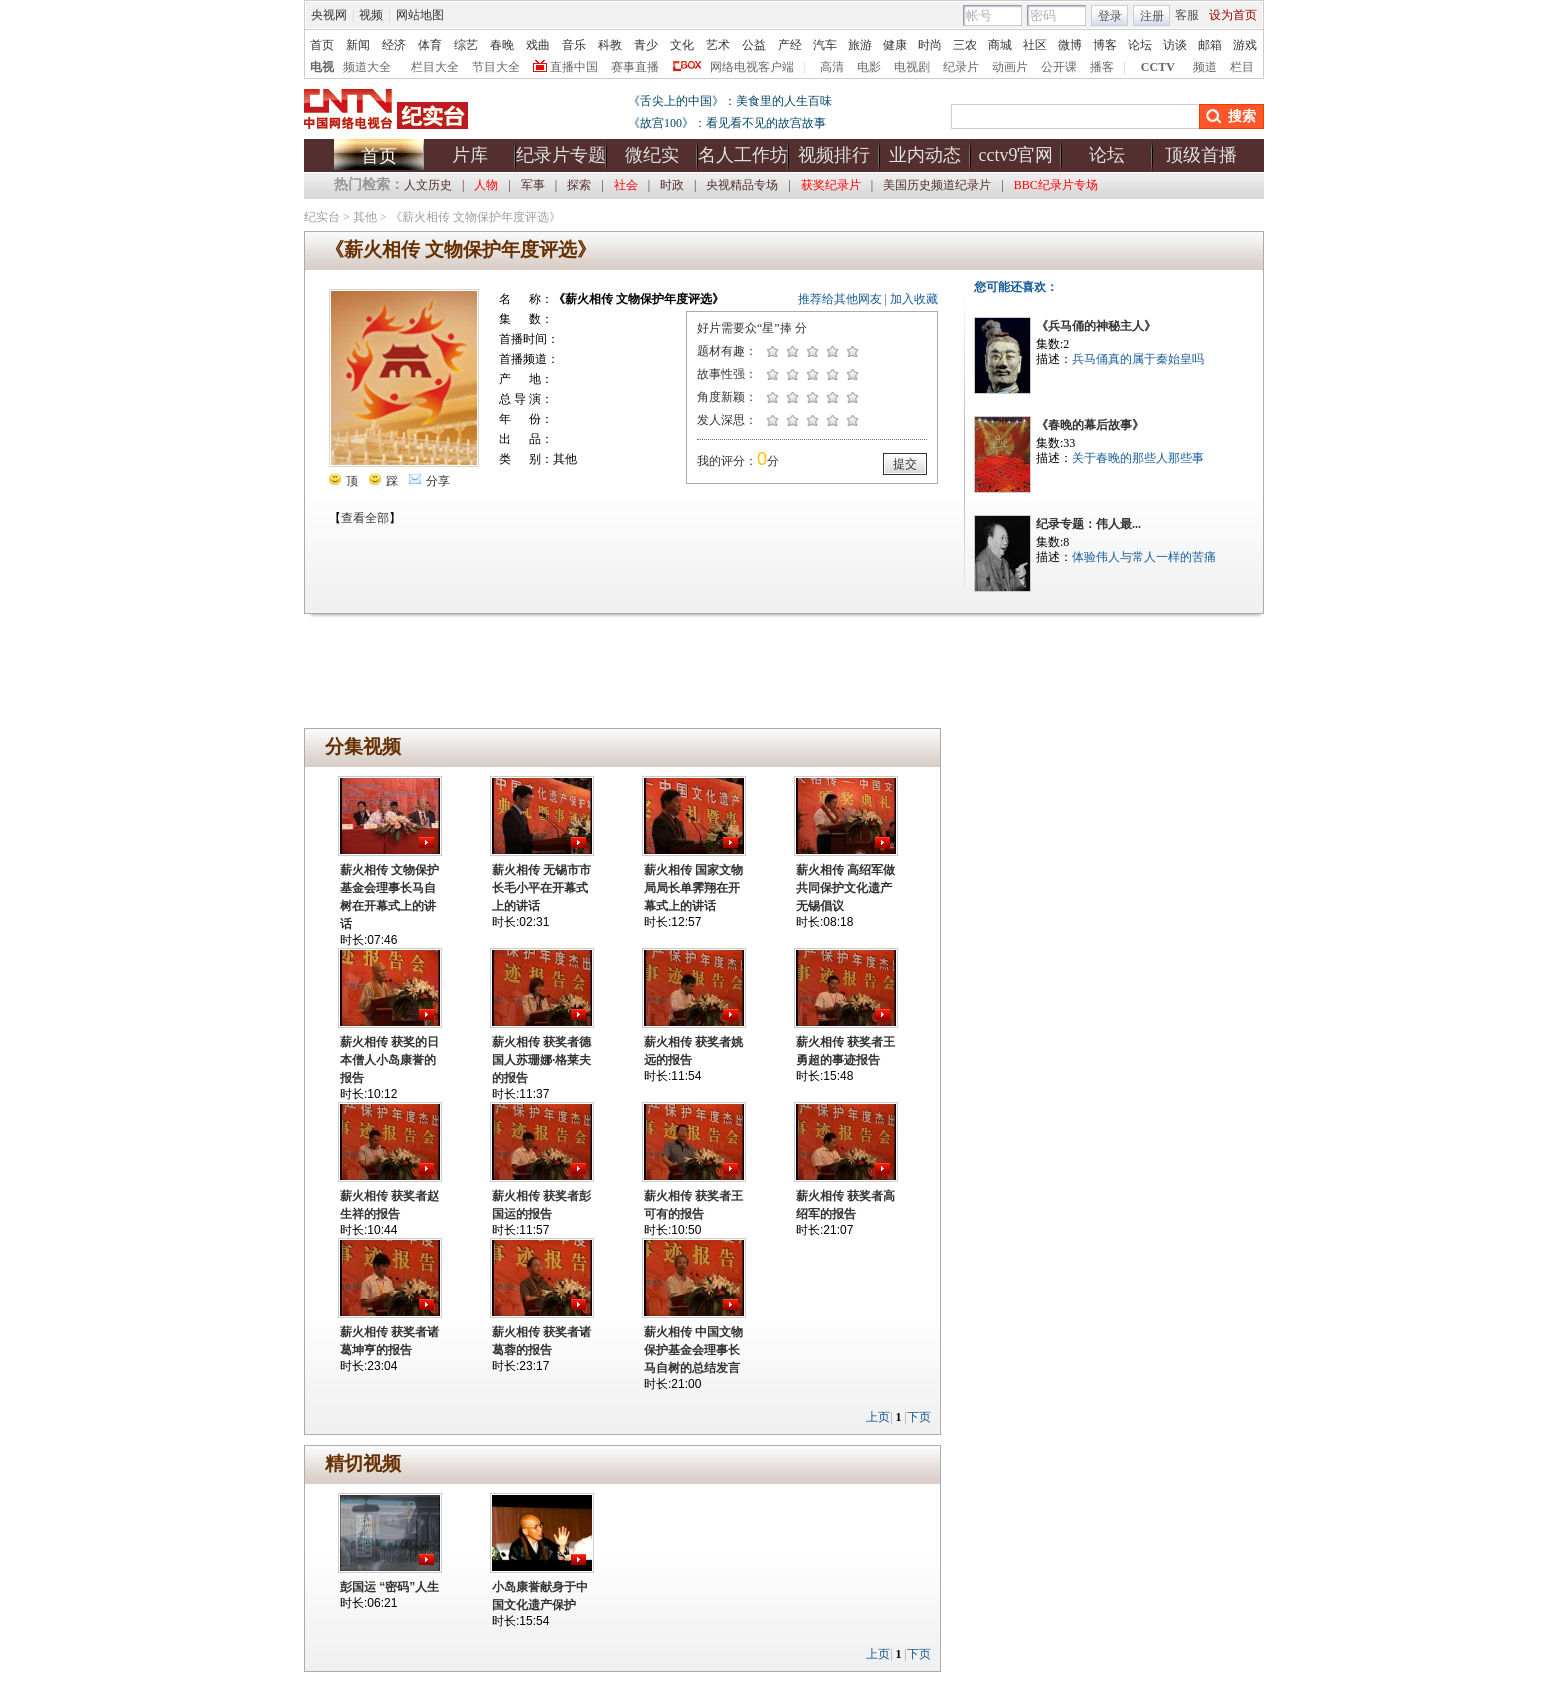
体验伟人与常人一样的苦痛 (1144, 557)
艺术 (718, 45)
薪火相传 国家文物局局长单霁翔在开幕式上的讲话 (693, 888)
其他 (365, 217)
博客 (1105, 45)
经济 (394, 45)
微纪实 (652, 155)
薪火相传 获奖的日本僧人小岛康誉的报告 (389, 1060)
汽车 (825, 45)
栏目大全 (435, 67)
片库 (470, 155)
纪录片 (961, 67)
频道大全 (367, 67)
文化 (682, 45)
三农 (965, 45)
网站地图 (420, 15)
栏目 (1242, 67)
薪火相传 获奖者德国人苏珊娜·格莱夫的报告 (541, 1060)
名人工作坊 (743, 155)
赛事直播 (635, 67)
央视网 (329, 15)
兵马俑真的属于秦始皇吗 (1138, 359)
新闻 (358, 45)
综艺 (466, 45)
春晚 (502, 45)
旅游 (860, 45)
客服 (1187, 15)
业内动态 (925, 155)
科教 (610, 45)
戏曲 (538, 45)
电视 (322, 67)
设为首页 (1233, 15)
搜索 (1242, 116)
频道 (1205, 67)
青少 (646, 45)
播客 (1102, 67)
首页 (322, 45)
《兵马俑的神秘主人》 (1096, 326)
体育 (430, 45)
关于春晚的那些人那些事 (1138, 458)
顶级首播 (1201, 155)
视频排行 (834, 155)
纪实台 (322, 217)
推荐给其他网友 (840, 299)
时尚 (930, 45)
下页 (919, 1417)
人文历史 (428, 185)
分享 (429, 481)
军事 (533, 185)
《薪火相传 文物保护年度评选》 (475, 217)
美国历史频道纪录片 (937, 185)
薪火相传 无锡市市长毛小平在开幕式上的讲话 (541, 888)
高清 (832, 67)
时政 (672, 185)
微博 (1070, 45)
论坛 (1140, 45)
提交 (905, 464)
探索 (579, 185)
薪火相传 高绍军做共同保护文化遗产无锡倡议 (845, 888)
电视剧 (912, 67)
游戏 (1245, 45)
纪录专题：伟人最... (1088, 524)
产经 (790, 45)
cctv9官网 (1016, 155)
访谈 (1175, 45)
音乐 (574, 45)
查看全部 (365, 518)
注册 (1152, 16)
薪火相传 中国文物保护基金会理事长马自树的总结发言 (693, 1350)
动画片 (1010, 67)
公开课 (1059, 67)
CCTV (1158, 67)
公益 (754, 45)
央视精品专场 (742, 185)
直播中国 (574, 67)
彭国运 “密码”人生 (389, 1587)
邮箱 (1210, 45)
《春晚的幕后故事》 (1090, 425)
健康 (895, 45)
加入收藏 (914, 299)
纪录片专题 (561, 155)
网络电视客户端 (752, 67)
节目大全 (496, 67)
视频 (371, 15)
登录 (1110, 16)
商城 (1000, 45)
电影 (869, 67)
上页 (878, 1417)
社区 (1035, 45)
